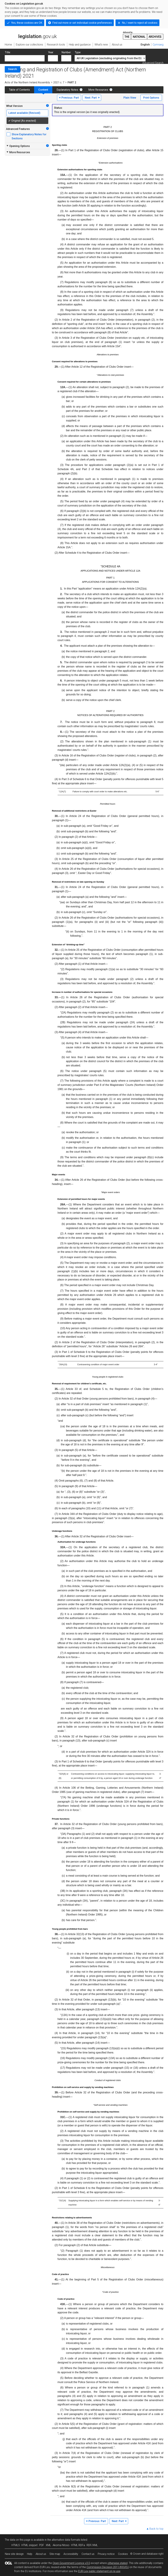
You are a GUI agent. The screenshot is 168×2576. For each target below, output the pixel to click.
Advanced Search (152, 62)
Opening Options (18, 146)
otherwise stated (117, 2563)
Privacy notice (106, 2554)
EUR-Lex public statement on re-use (99, 2571)
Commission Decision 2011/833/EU (108, 2567)
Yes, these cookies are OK (26, 22)
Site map (54, 2554)
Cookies (123, 2554)
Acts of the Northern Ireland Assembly (27, 82)
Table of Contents (19, 89)
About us (41, 2554)
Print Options (151, 97)
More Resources (98, 89)
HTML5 (15, 2545)
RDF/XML (92, 2545)
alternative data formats (66, 2539)
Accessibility (70, 2554)
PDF (41, 2545)
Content (43, 89)
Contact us (88, 2554)
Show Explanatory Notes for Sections (29, 136)
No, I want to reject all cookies (139, 22)
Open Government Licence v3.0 (71, 2563)
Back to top (156, 2528)
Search (12, 69)
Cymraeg (158, 44)
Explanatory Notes (67, 89)
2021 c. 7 (58, 82)
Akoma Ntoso (61, 2545)
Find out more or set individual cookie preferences (82, 22)
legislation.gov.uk (31, 35)
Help (29, 2554)
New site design (14, 2554)
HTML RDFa (78, 2545)
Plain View (129, 97)
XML (48, 2545)
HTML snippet (29, 2545)
